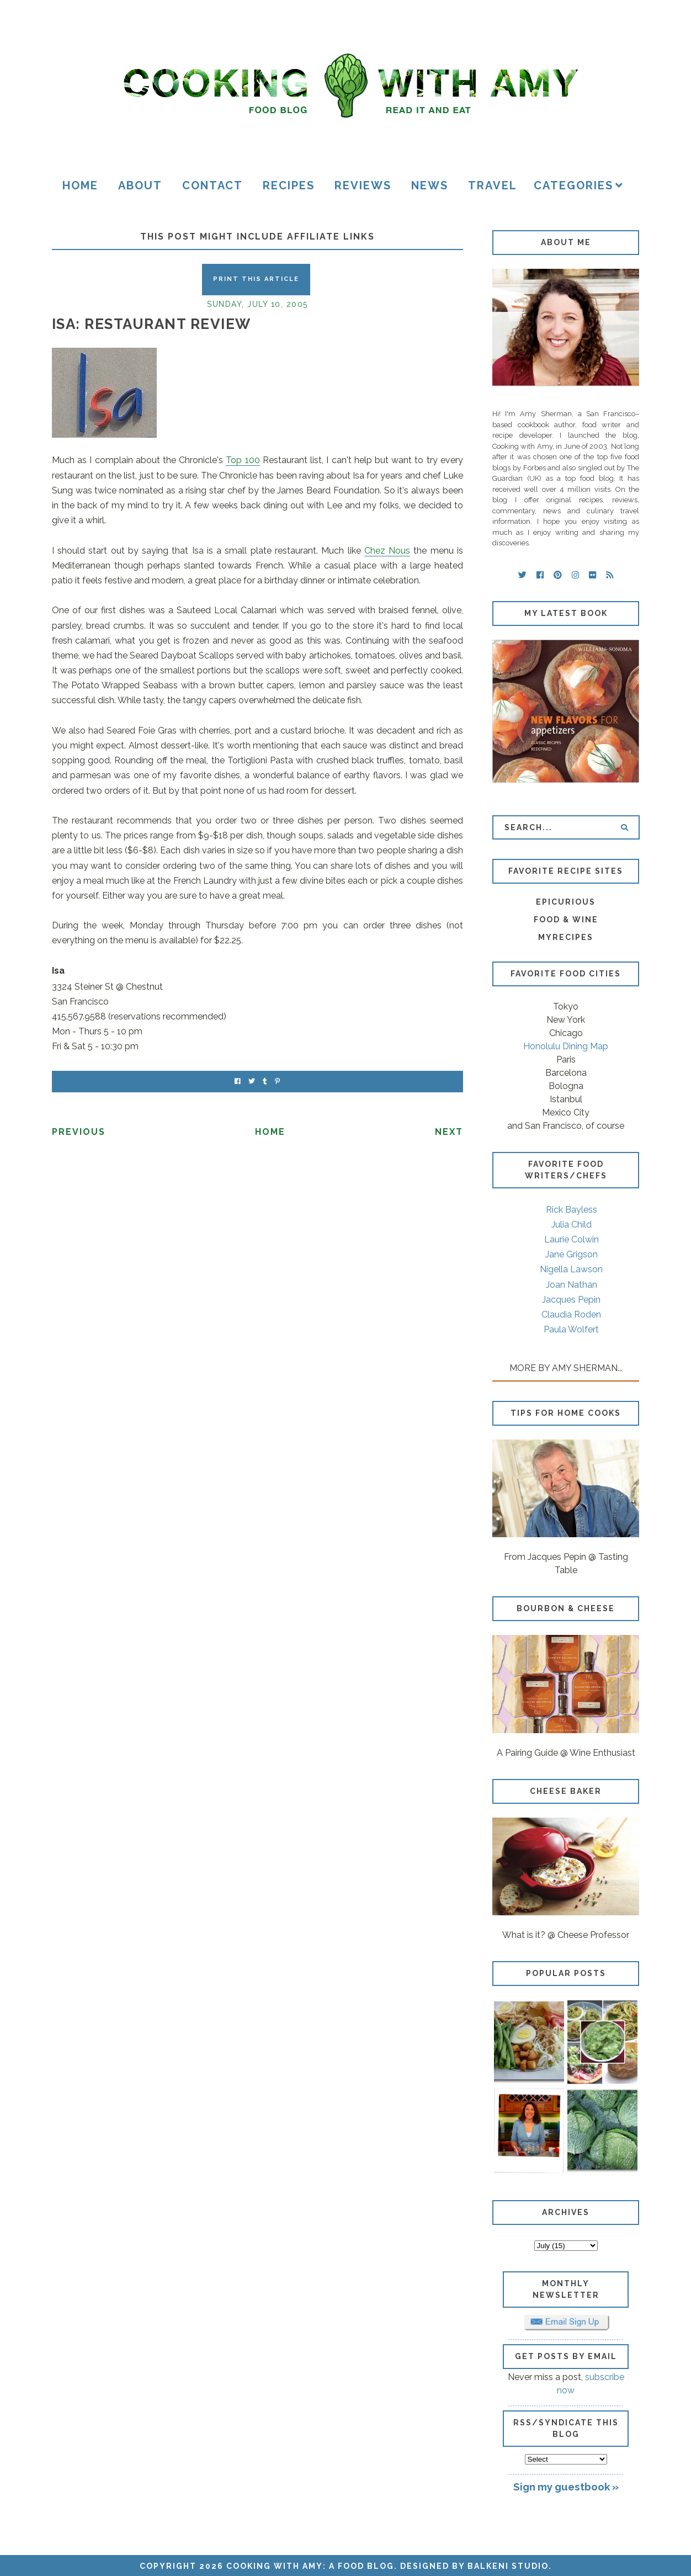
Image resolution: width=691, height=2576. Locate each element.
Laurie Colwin (571, 1239)
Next (449, 1132)
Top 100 (242, 460)
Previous (78, 1132)
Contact (212, 185)
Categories (573, 185)
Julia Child (571, 1224)
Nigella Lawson (571, 1269)
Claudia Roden (571, 1314)
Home (80, 185)
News (429, 185)
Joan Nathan (571, 1284)
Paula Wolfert (571, 1329)
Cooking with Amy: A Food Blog (310, 2566)
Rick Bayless (571, 1209)
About (140, 185)
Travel (492, 185)
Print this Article (256, 279)
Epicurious (566, 901)
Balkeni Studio (508, 2566)
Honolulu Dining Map (565, 1046)
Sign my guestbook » (566, 2487)
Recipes (289, 185)
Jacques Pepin (571, 1299)
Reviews (362, 185)
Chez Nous (387, 550)
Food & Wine (566, 919)
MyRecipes (565, 937)
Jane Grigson (571, 1254)
